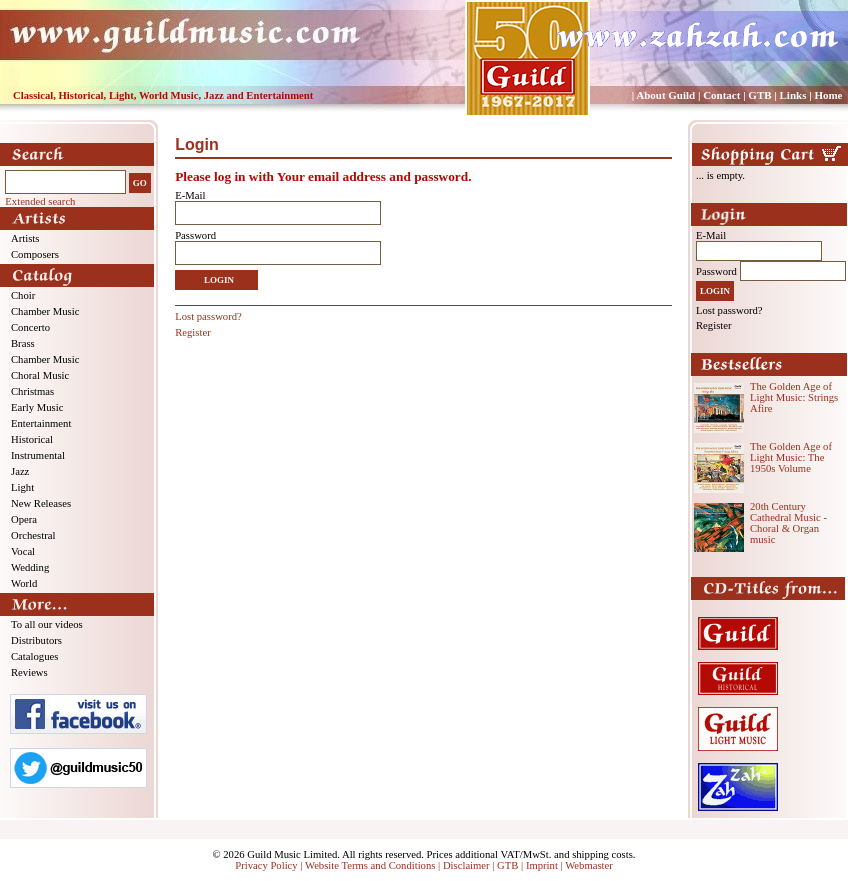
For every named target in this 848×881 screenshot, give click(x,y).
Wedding (30, 567)
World (24, 583)
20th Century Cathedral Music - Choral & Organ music (788, 523)
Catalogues (34, 656)
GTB (759, 95)
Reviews (29, 672)
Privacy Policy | (270, 865)
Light (22, 487)
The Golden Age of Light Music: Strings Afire (794, 397)
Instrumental (38, 455)
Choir (23, 295)
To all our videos (47, 624)
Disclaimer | (470, 865)
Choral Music (40, 375)
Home (828, 95)
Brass (23, 343)
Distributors (36, 640)
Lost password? (208, 316)
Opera (24, 519)
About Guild (665, 95)
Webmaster (589, 865)
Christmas (32, 391)
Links (793, 95)
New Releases (41, 503)
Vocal (23, 551)
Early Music (37, 407)
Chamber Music (45, 311)
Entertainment (41, 423)
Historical (32, 439)
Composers (35, 254)
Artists (25, 238)
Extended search (40, 201)
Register (193, 332)
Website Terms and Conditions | (374, 865)
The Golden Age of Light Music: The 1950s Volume (791, 457)
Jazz (20, 471)
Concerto (30, 327)
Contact (721, 95)
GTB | (511, 865)
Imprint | (545, 865)
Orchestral (33, 535)
